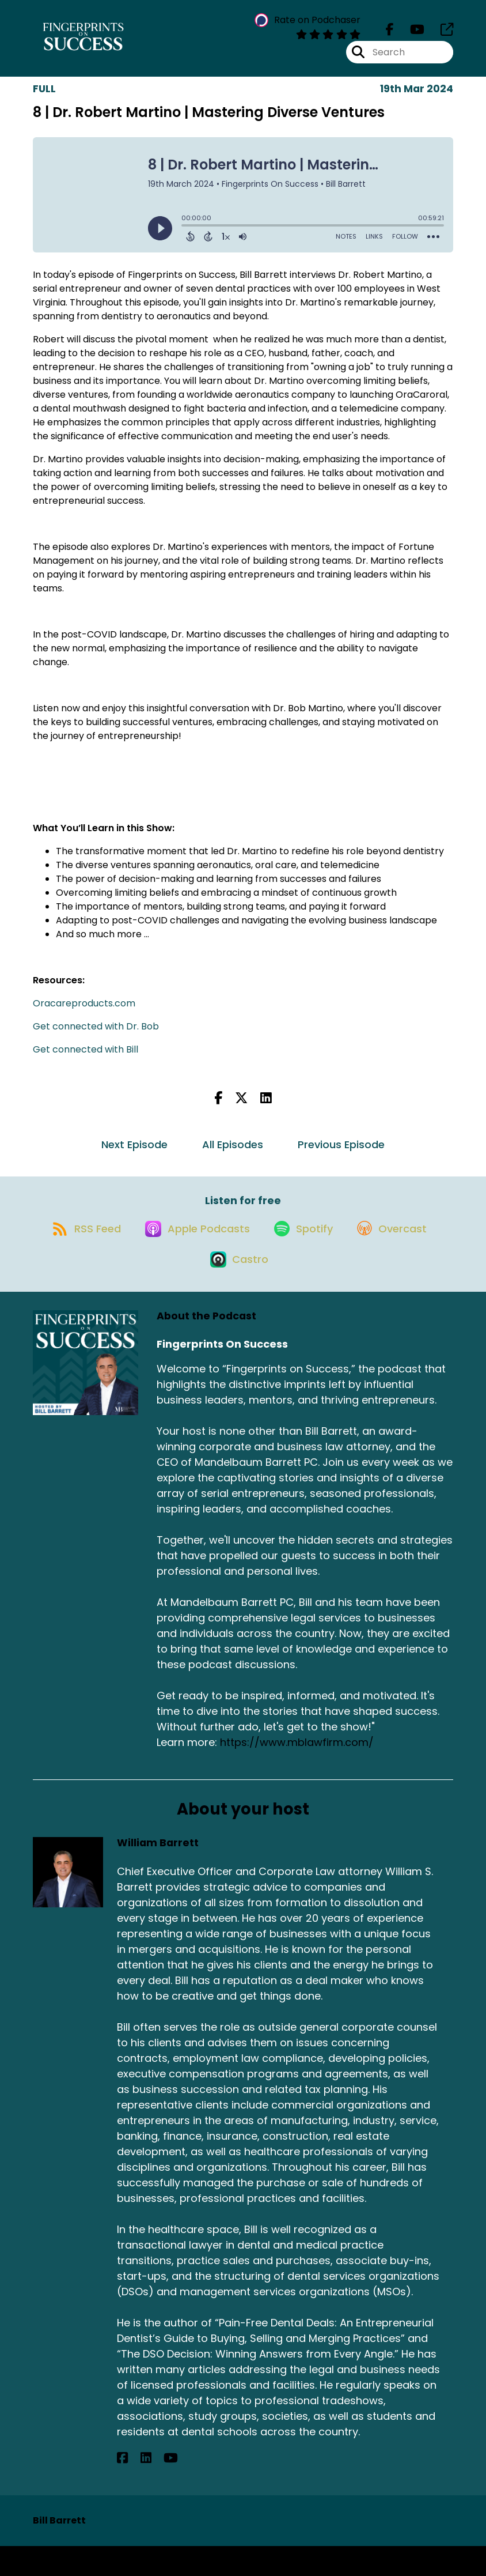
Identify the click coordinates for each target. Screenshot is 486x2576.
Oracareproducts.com (84, 1012)
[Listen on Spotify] (355, 1247)
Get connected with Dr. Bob (96, 1035)
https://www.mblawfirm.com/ (297, 1772)
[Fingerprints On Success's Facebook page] (390, 34)
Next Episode (134, 1153)
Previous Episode (341, 1153)
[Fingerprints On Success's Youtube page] (410, 34)
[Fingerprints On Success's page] (440, 34)
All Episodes (232, 1153)
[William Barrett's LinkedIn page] (135, 2488)
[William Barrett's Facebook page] (122, 2488)
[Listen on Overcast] (193, 1288)
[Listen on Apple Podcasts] (242, 1247)
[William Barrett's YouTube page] (150, 2488)
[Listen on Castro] (287, 1288)
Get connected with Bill (85, 1058)
